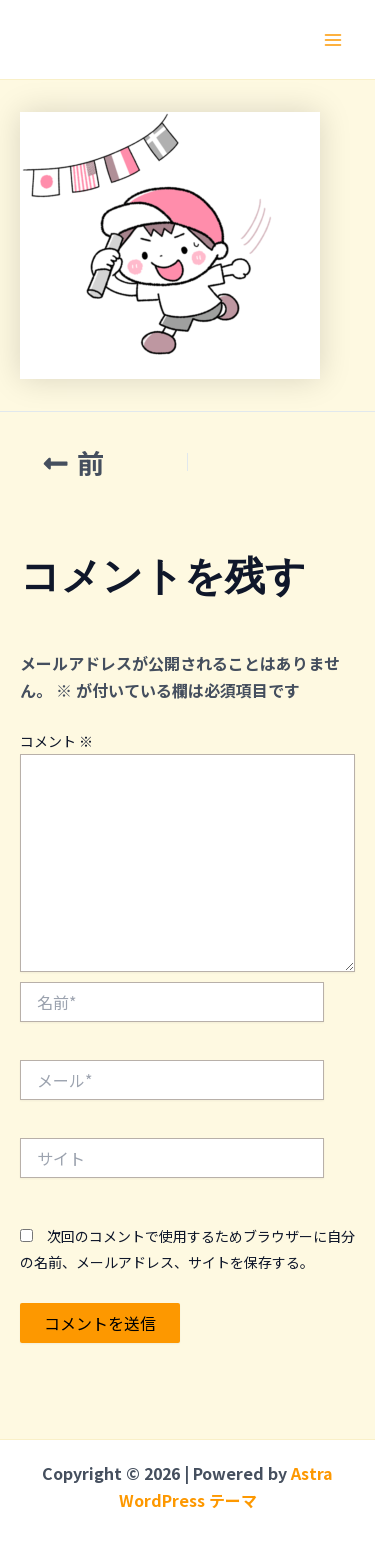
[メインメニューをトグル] (333, 40)
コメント (56, 741)
